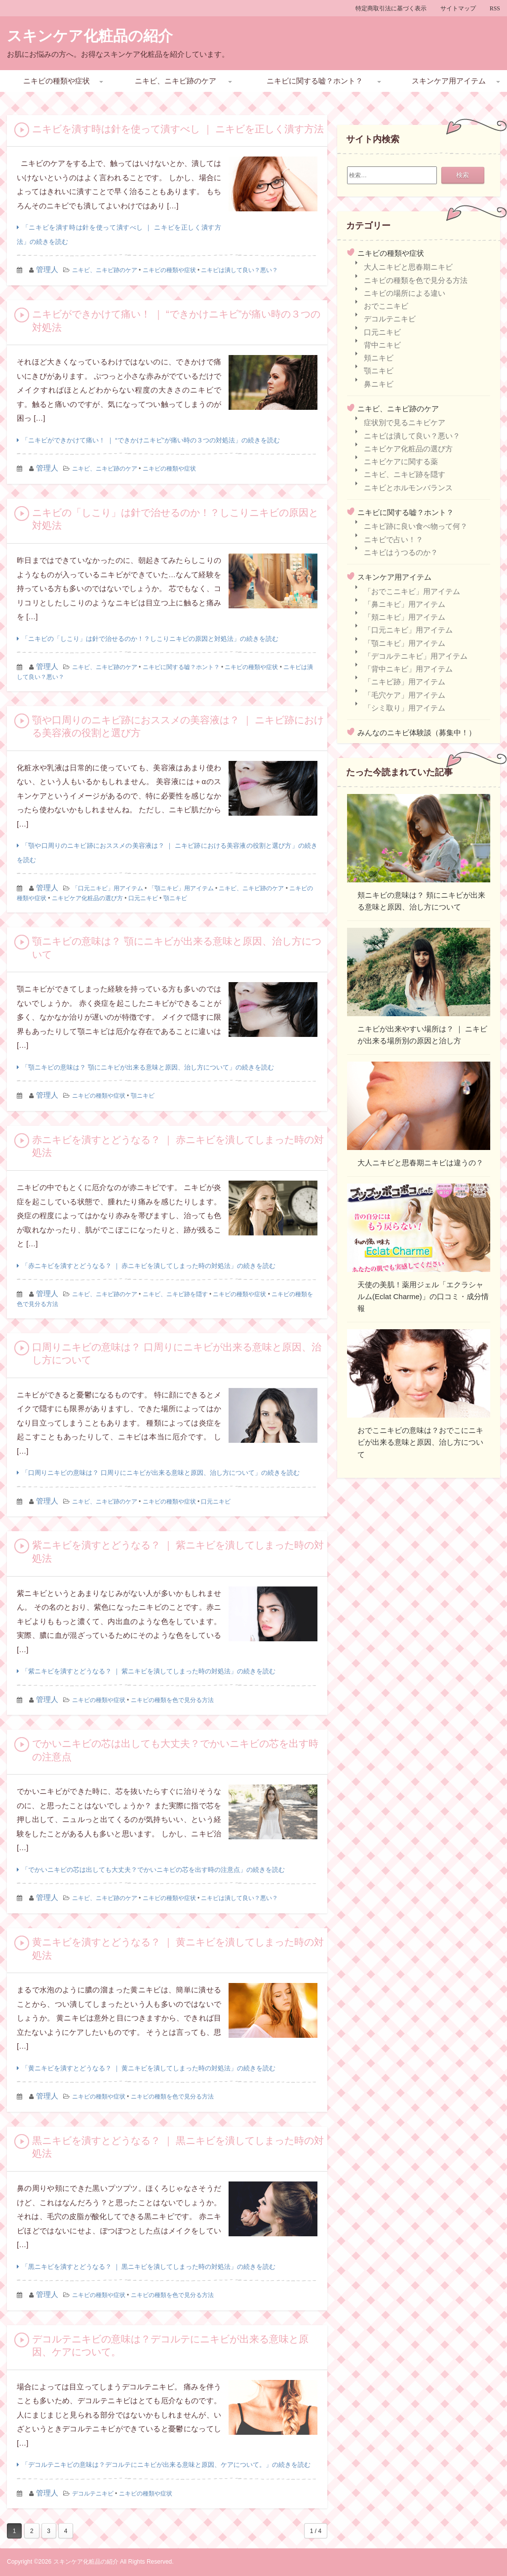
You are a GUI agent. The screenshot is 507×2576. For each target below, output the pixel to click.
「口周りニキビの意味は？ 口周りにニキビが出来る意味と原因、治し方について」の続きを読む (161, 1472)
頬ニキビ (378, 358)
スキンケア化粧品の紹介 (90, 36)
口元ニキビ (143, 898)
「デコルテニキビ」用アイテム (416, 656)
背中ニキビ (382, 345)
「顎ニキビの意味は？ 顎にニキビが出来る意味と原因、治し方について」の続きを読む (148, 1067)
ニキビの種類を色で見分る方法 (172, 1700)
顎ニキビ (175, 898)
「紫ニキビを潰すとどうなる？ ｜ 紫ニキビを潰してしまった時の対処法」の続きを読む (148, 1671)
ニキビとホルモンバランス (408, 487)
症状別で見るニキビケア (404, 422)
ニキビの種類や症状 (56, 81)
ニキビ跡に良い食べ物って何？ (416, 526)
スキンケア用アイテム (449, 81)
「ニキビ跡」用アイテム (404, 681)
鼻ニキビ (378, 384)
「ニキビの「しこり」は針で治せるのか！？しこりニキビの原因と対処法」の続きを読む (150, 638)
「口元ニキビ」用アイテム (107, 888)
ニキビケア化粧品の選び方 (87, 898)
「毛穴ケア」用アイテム (404, 695)
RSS (495, 8)
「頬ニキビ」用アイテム (404, 617)
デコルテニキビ (93, 2493)
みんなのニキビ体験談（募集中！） (416, 732)
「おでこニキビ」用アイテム (412, 591)
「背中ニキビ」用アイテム (408, 669)
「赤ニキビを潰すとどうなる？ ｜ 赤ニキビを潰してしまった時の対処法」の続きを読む (148, 1265)
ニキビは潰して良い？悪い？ (239, 270)
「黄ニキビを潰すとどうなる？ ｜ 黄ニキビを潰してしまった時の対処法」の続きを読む (148, 2068)
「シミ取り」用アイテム (404, 708)
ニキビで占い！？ (393, 539)
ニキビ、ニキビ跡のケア (175, 81)
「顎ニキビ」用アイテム (181, 888)
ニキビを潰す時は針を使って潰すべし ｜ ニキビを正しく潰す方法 (178, 128)
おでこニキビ (386, 306)
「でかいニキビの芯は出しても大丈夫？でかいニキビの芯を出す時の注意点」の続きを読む (153, 1869)
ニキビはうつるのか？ (401, 552)
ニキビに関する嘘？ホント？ (315, 81)
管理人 (47, 269)
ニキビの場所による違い (404, 293)
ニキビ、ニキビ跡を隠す (175, 1294)
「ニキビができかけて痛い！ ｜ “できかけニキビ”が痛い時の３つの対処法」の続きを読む (151, 440)
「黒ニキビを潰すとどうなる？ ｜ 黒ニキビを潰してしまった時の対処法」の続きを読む (148, 2266)
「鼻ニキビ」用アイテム (404, 604)
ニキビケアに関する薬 (401, 461)
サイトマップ (458, 8)
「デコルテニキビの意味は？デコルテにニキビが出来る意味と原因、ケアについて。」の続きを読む (166, 2464)
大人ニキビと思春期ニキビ (408, 267)
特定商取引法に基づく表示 (391, 8)
